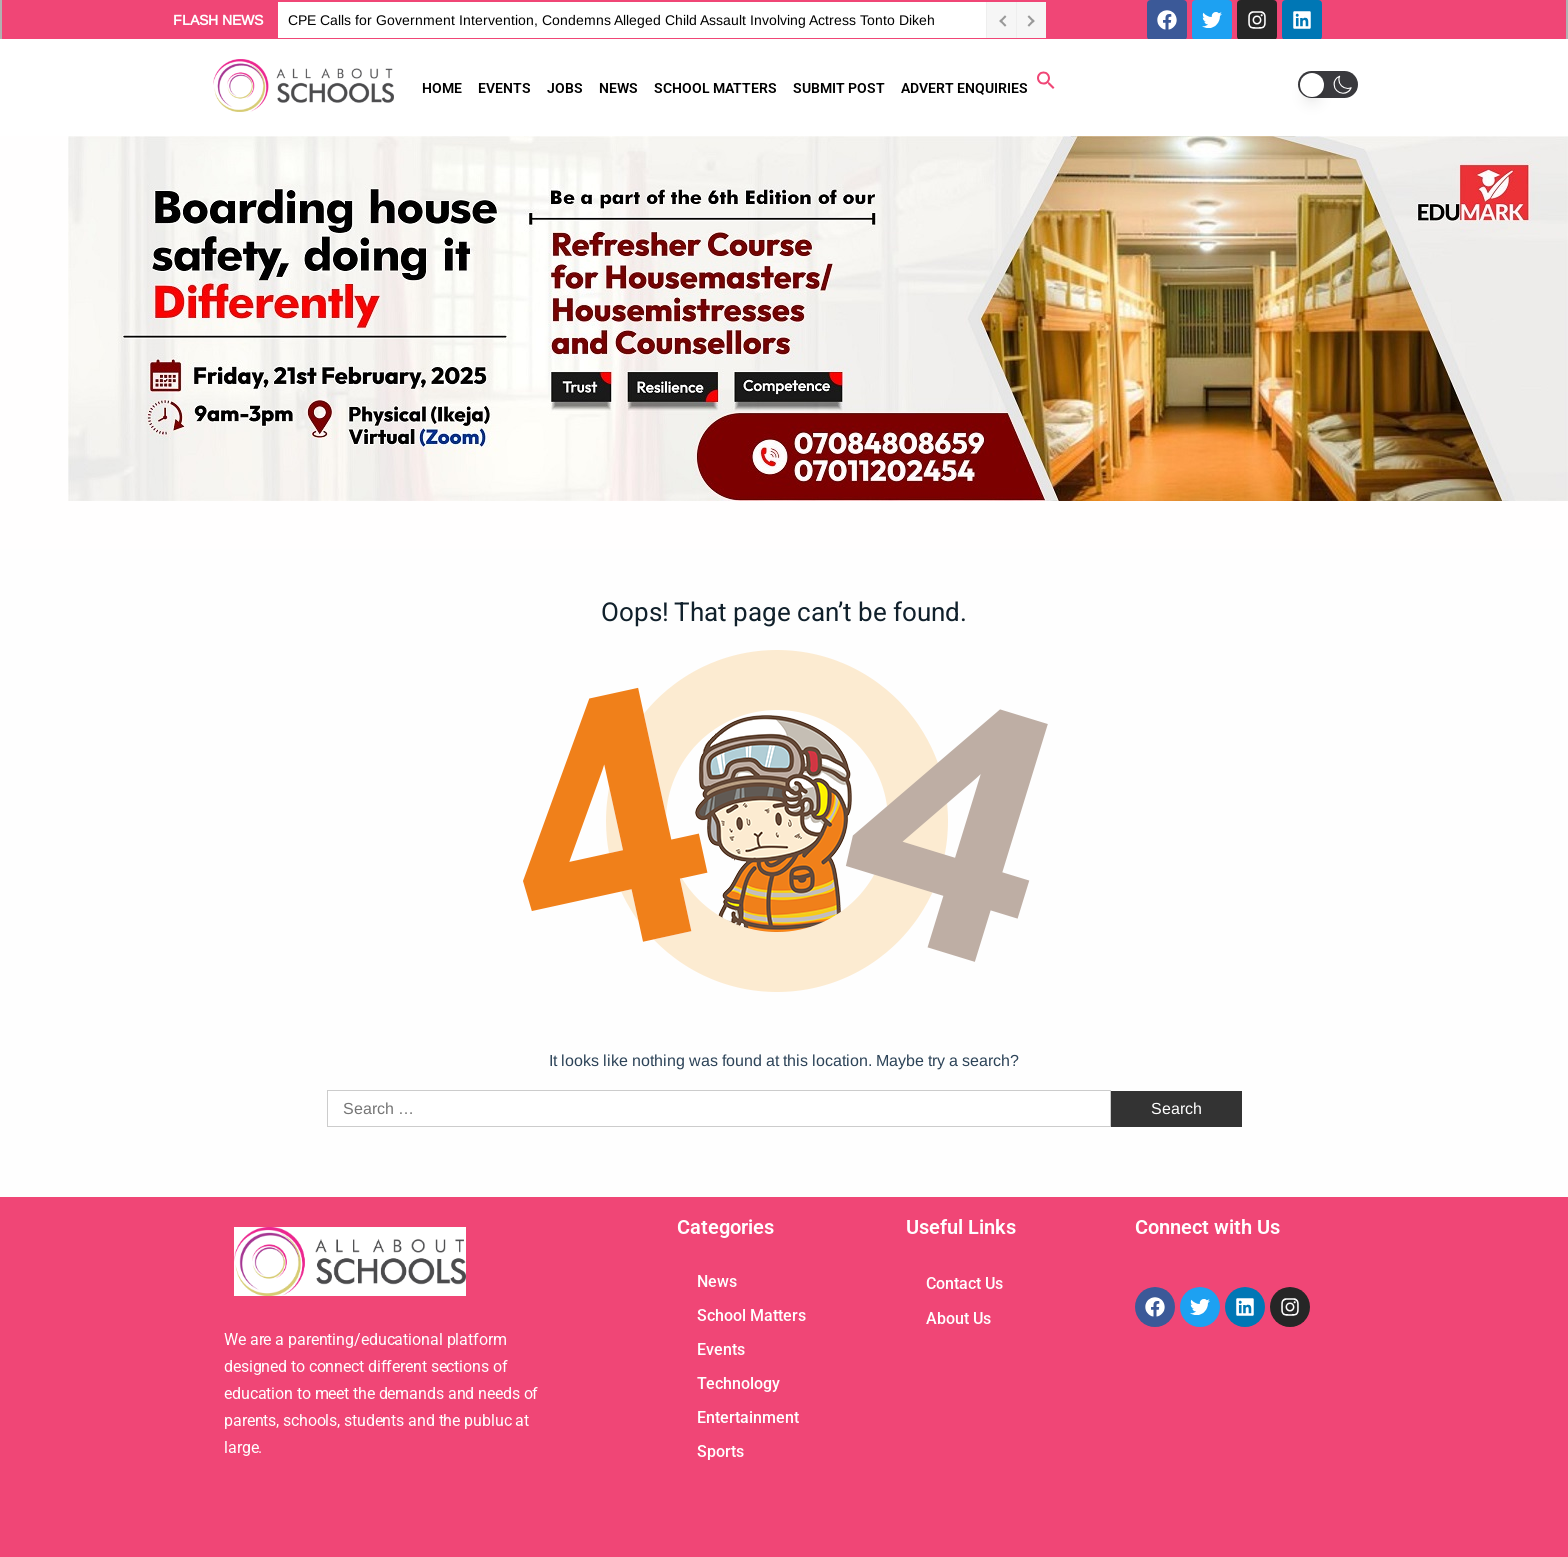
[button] (1046, 84)
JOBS (565, 88)
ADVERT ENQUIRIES (964, 88)
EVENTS (504, 88)
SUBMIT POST (839, 88)
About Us (958, 1318)
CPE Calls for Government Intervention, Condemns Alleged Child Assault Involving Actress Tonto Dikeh (611, 20)
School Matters (751, 1315)
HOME (442, 88)
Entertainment (748, 1417)
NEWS (618, 88)
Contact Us (964, 1283)
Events (721, 1349)
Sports (720, 1451)
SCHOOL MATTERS (715, 88)
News (717, 1281)
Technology (738, 1383)
